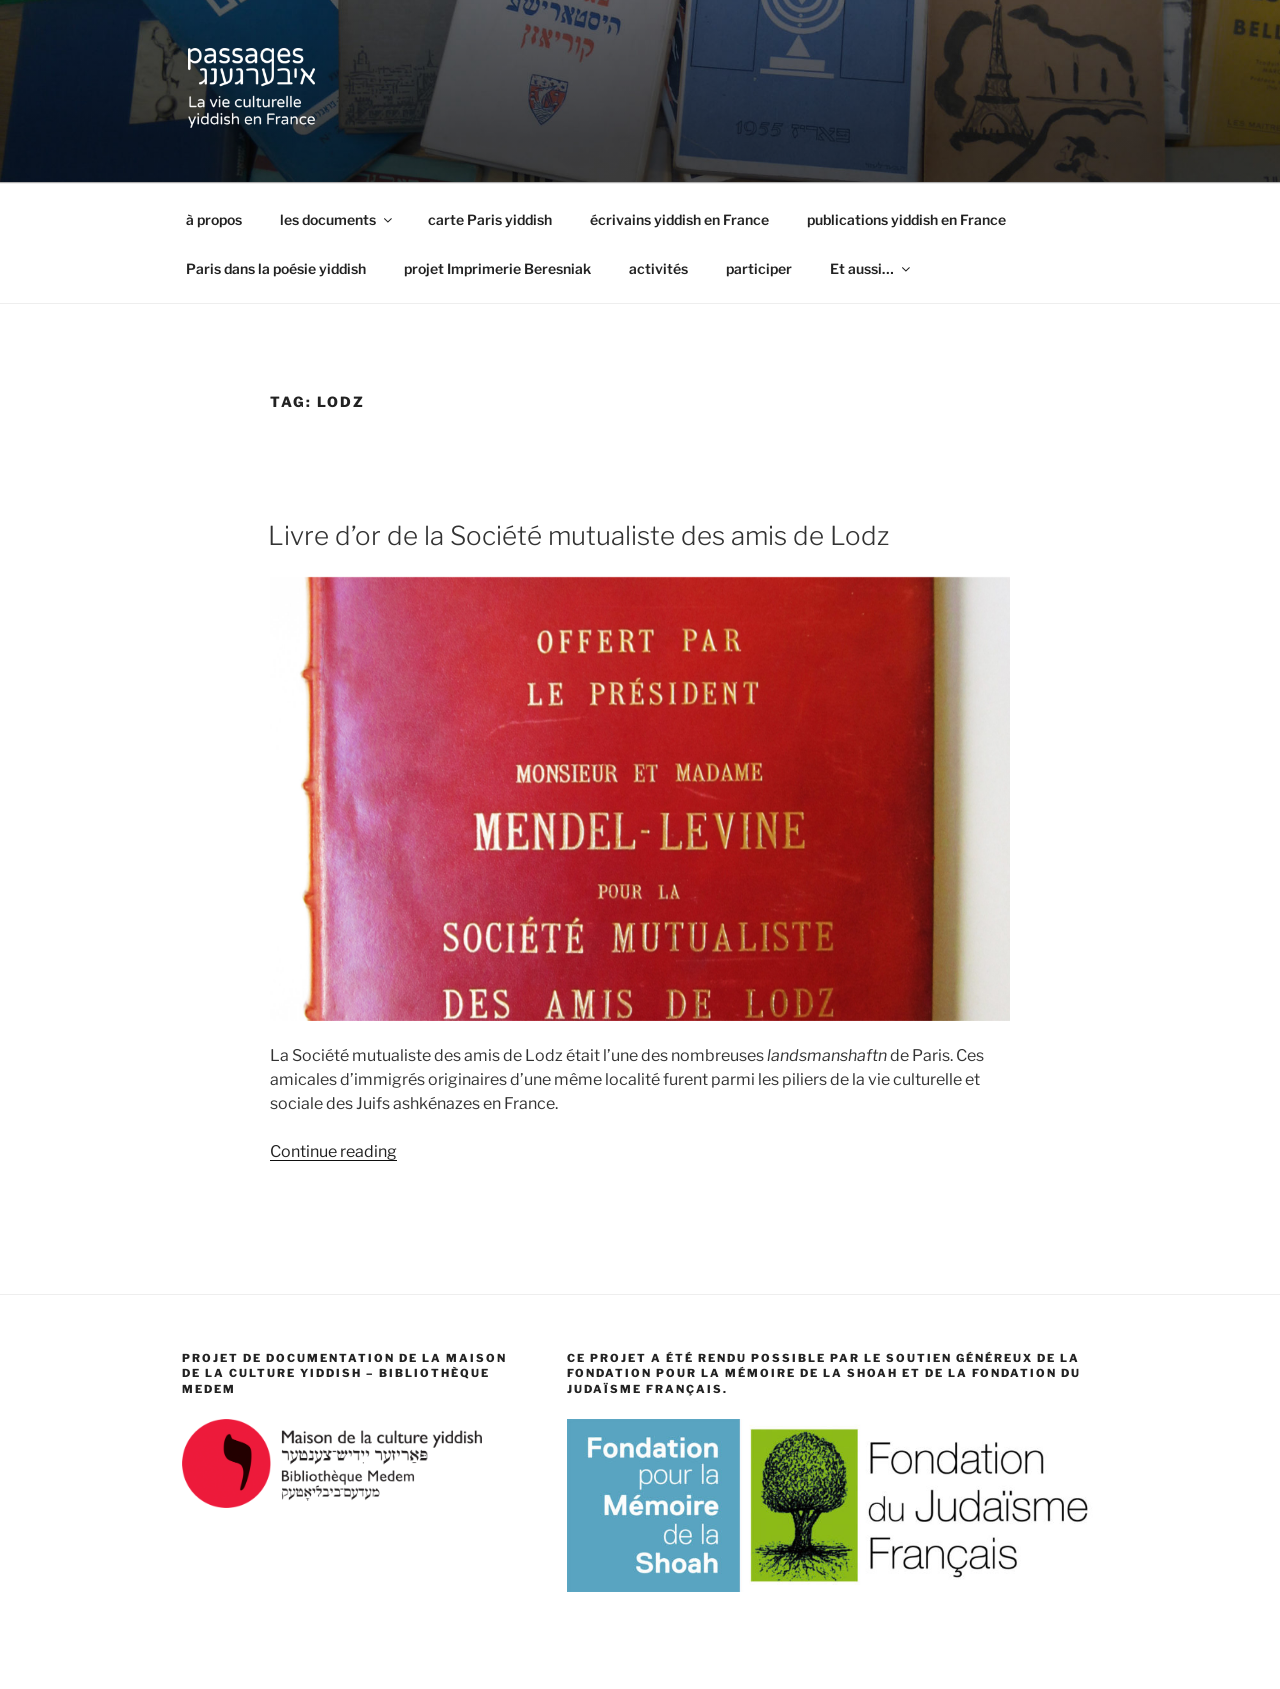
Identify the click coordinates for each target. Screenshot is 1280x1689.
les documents (337, 219)
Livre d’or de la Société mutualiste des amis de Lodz (578, 535)
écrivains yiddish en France (679, 219)
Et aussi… (871, 268)
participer (759, 268)
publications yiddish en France (906, 219)
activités (658, 268)
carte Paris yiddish (490, 219)
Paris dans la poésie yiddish (276, 268)
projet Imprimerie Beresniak (497, 268)
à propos (214, 219)
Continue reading (333, 1151)
